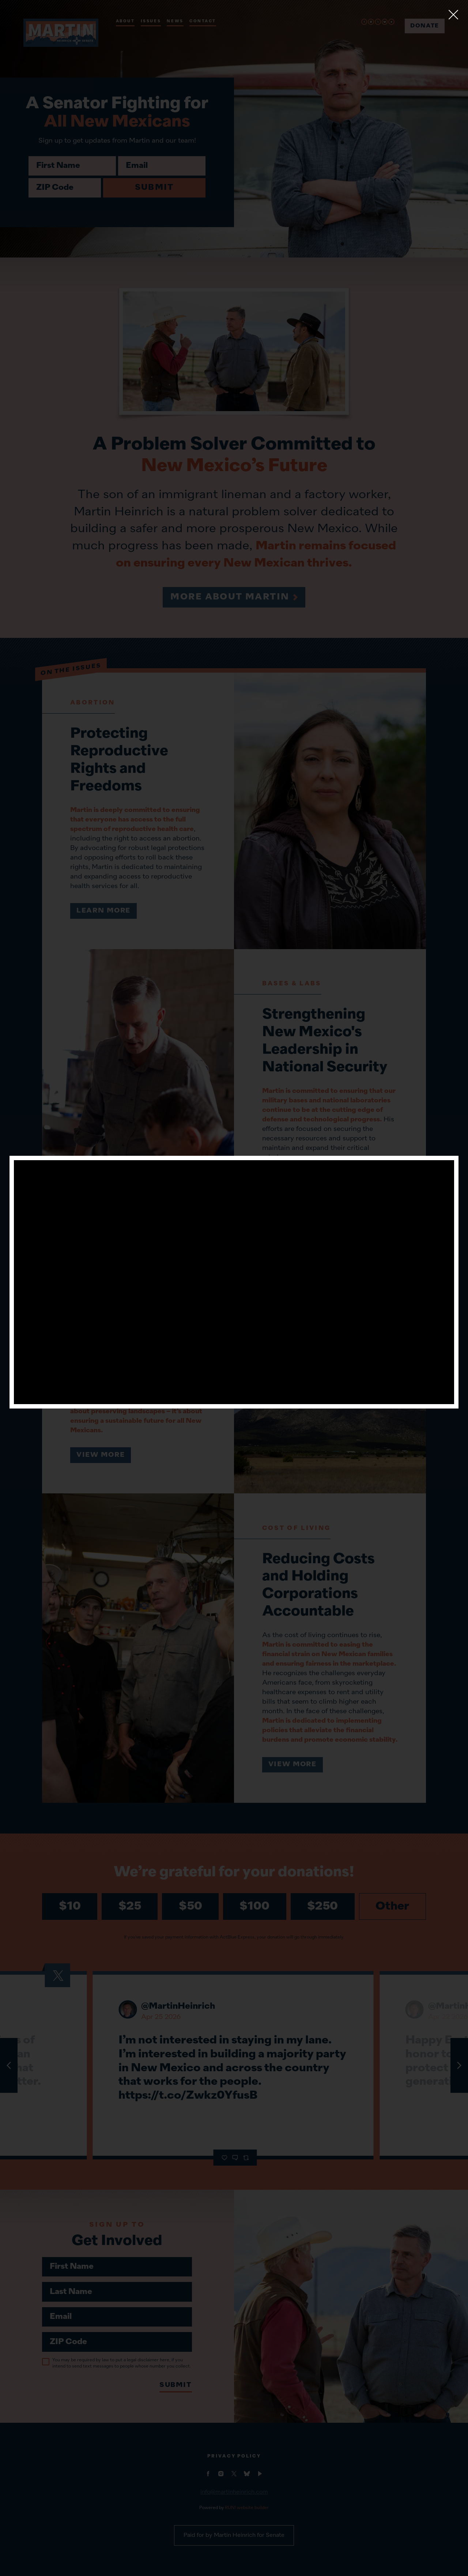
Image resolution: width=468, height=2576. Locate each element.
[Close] (453, 14)
